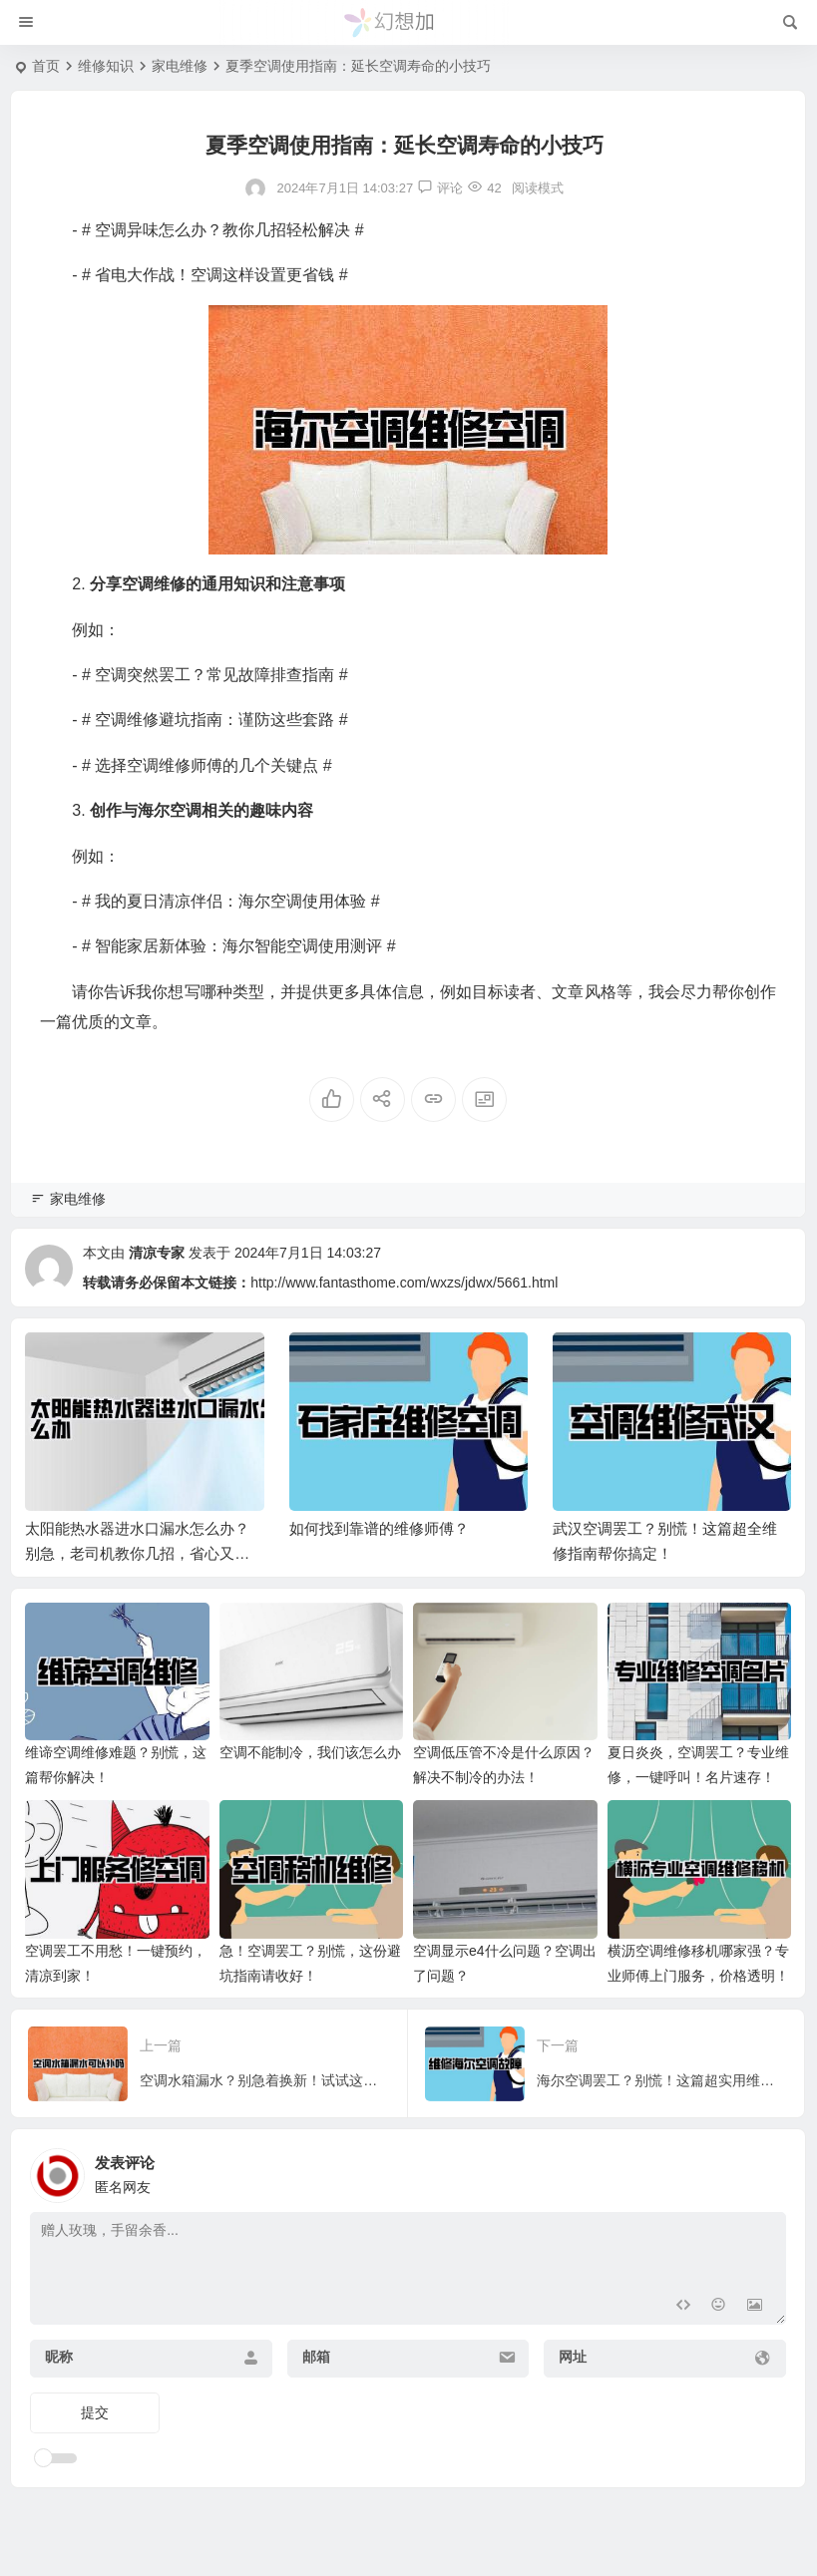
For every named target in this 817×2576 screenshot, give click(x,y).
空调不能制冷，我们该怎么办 (310, 1752)
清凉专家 (157, 1253)
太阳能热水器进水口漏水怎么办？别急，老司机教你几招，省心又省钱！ (137, 1553)
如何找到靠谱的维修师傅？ (379, 1528)
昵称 (59, 2357)
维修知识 (106, 66)
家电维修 (179, 66)
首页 (46, 66)
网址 (573, 2357)
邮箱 (316, 2357)
